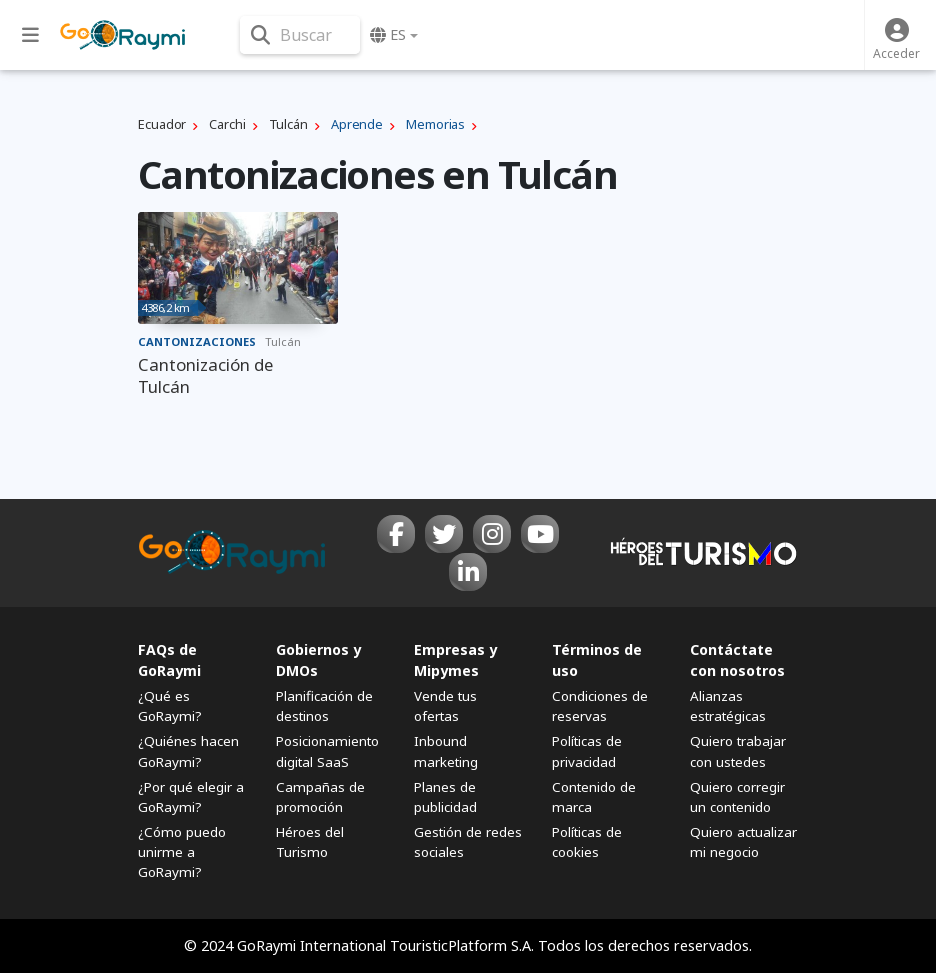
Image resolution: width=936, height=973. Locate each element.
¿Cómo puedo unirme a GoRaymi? (182, 852)
